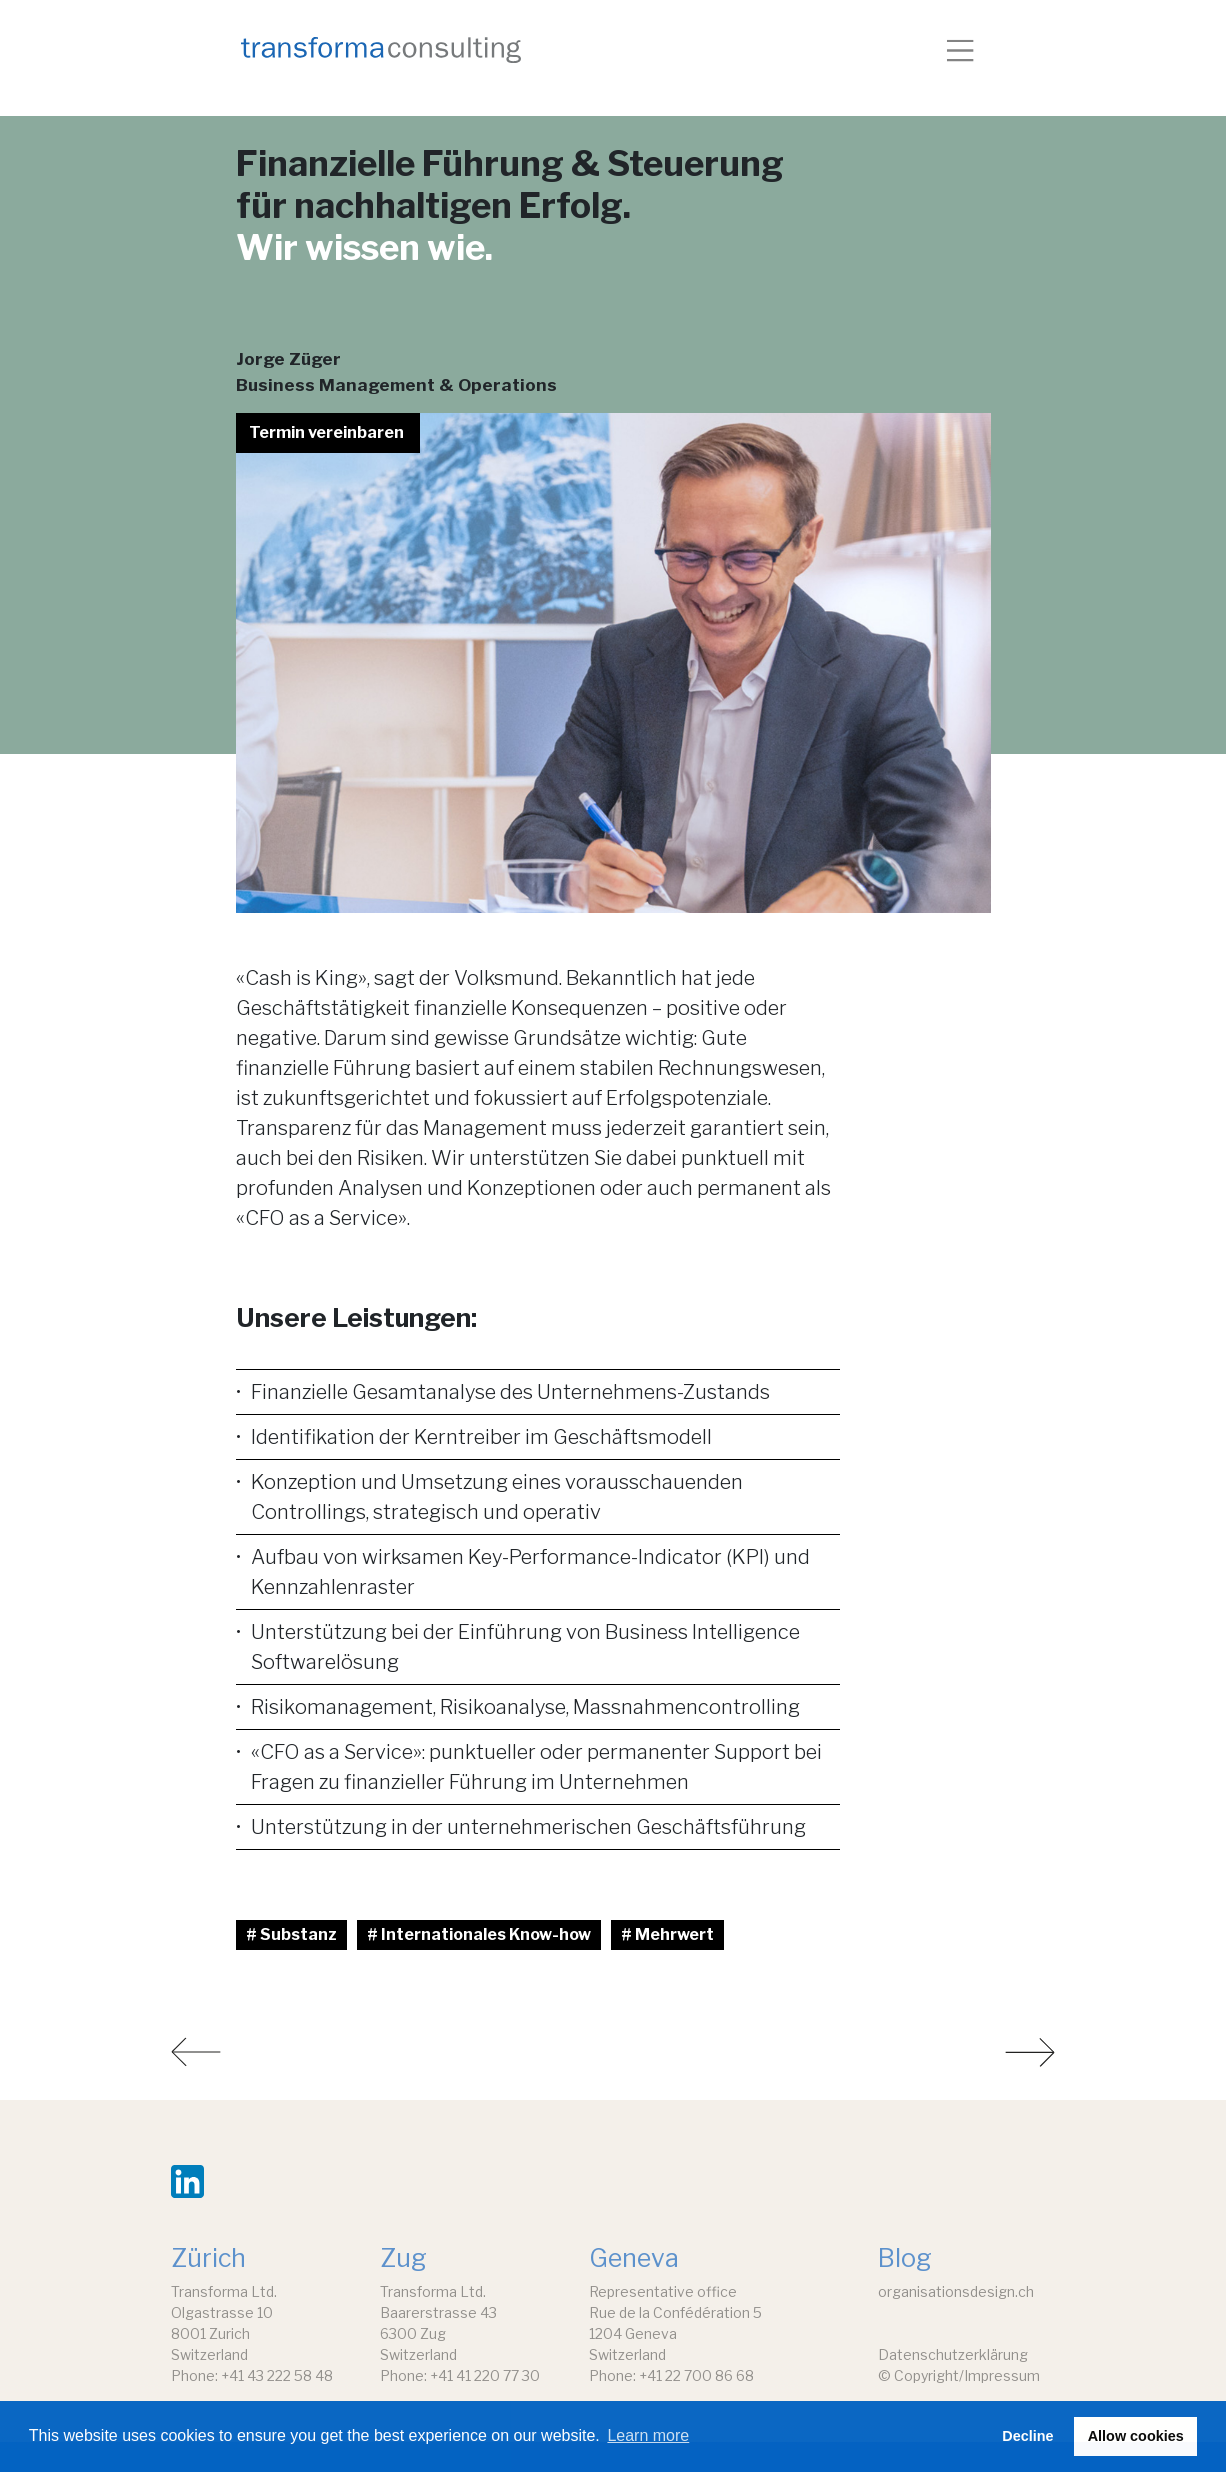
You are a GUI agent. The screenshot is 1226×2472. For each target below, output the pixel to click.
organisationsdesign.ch (956, 2291)
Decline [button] (1027, 2436)
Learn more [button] (648, 2435)
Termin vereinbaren (326, 432)
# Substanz (291, 1934)
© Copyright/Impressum (959, 2375)
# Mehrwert (667, 1934)
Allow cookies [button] (1136, 2436)
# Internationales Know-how (479, 1934)
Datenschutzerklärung (953, 2354)
